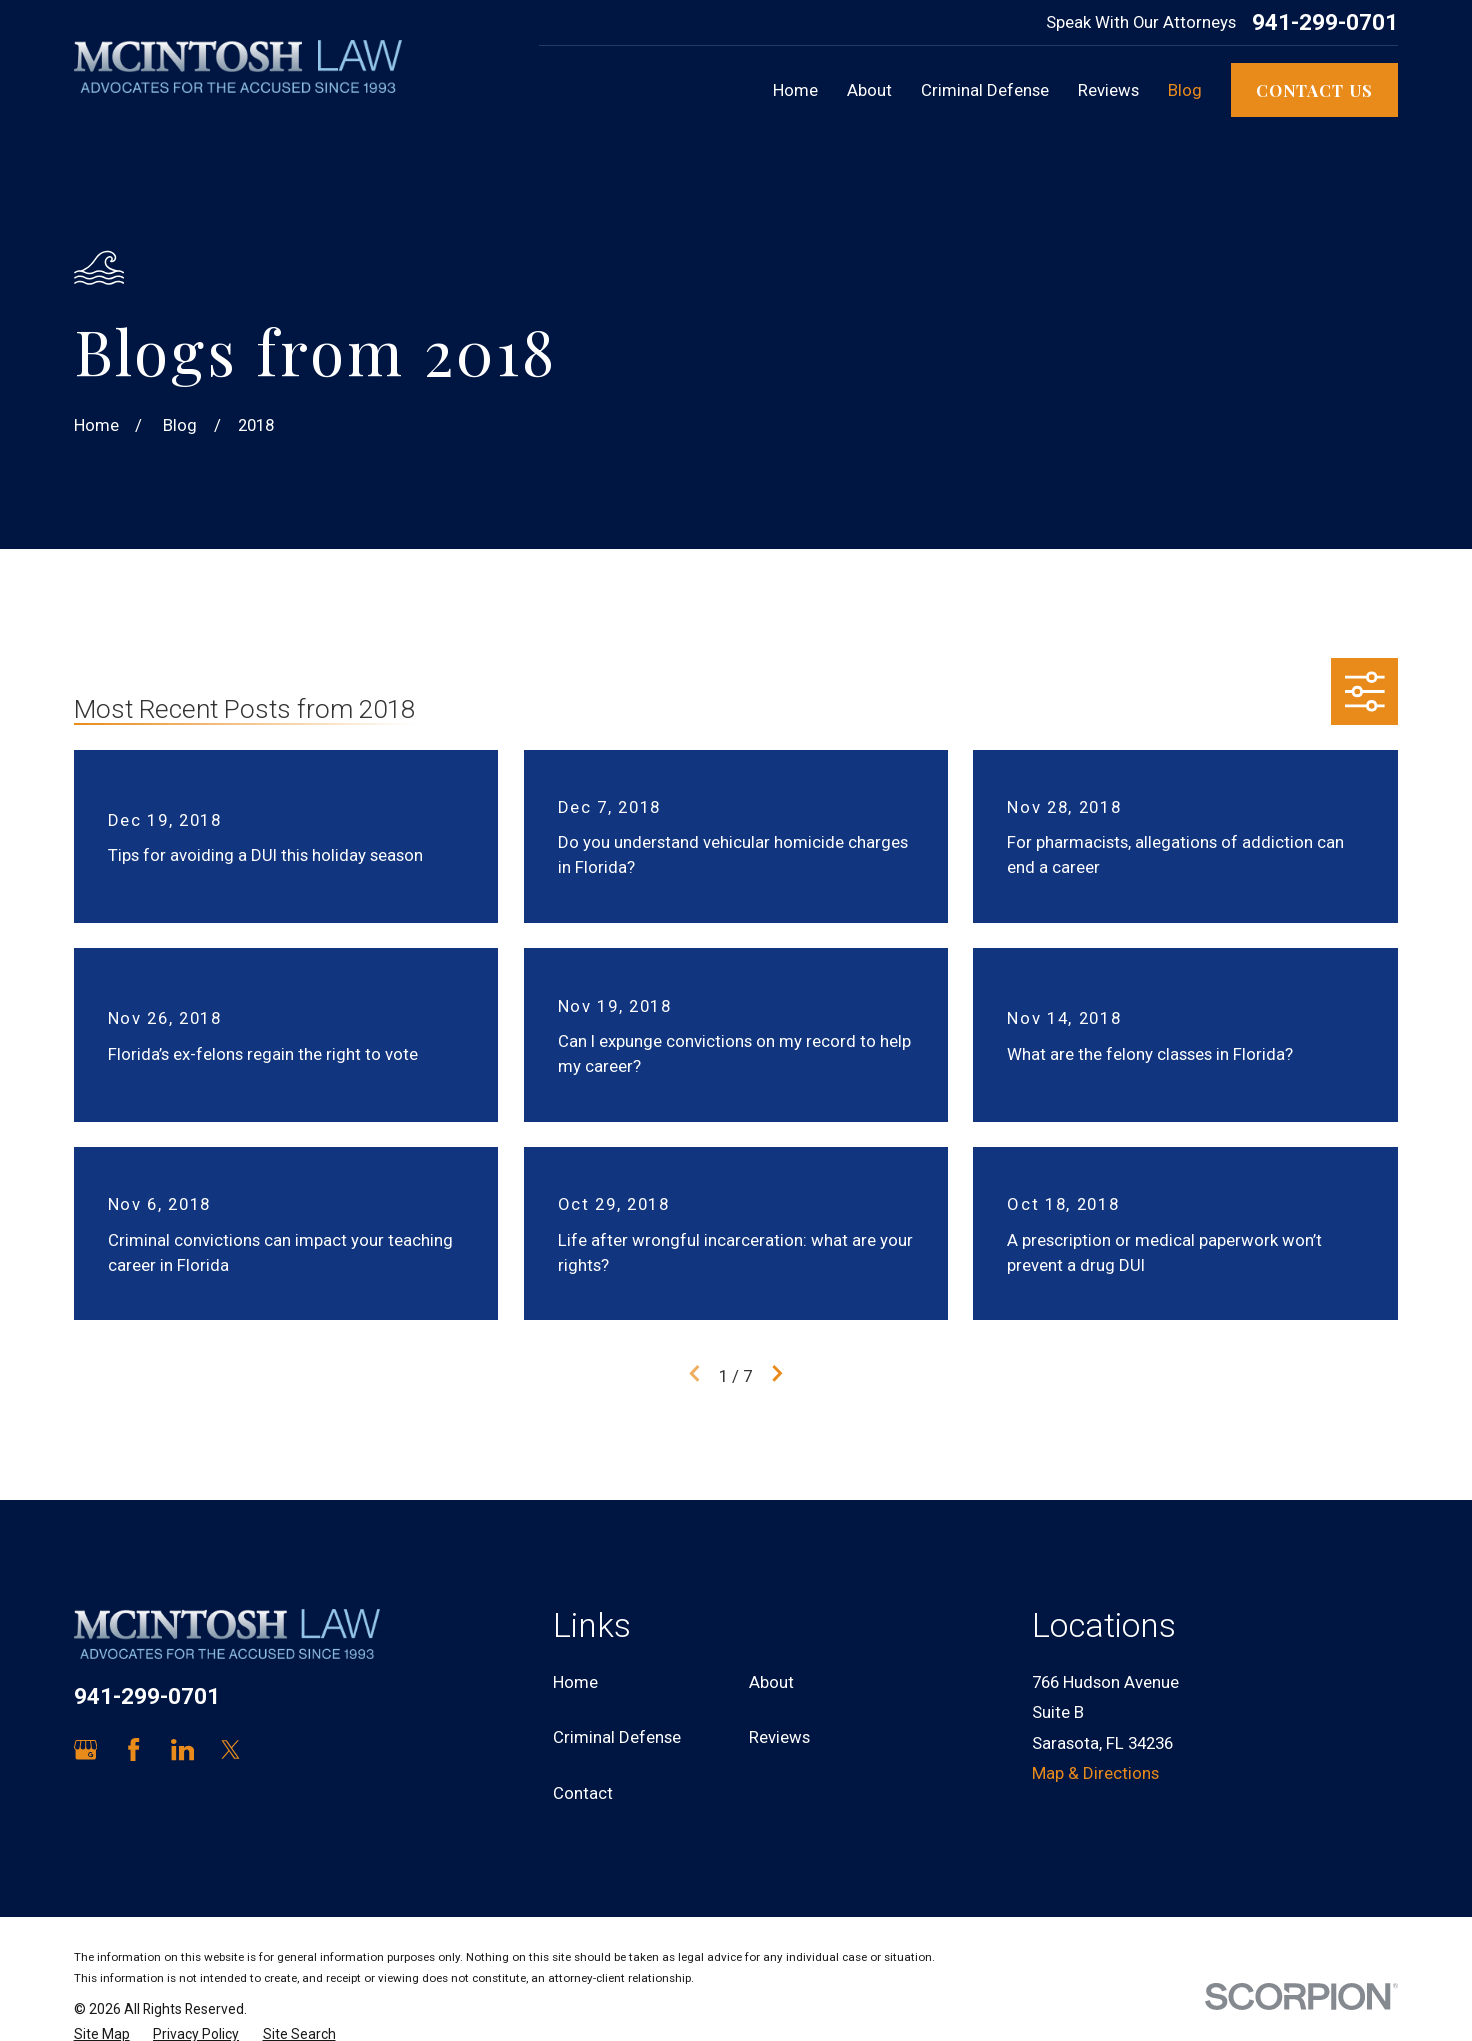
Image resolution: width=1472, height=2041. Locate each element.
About (771, 1682)
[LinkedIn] (182, 1749)
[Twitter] (230, 1749)
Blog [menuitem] (1185, 90)
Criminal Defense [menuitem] (985, 90)
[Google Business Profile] (85, 1749)
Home (575, 1682)
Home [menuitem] (795, 90)
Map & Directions (1095, 1773)
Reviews (779, 1737)
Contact (583, 1793)
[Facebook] (133, 1749)
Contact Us (1314, 90)
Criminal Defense (617, 1737)
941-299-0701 (1325, 22)
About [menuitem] (869, 90)
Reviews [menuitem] (1108, 90)
